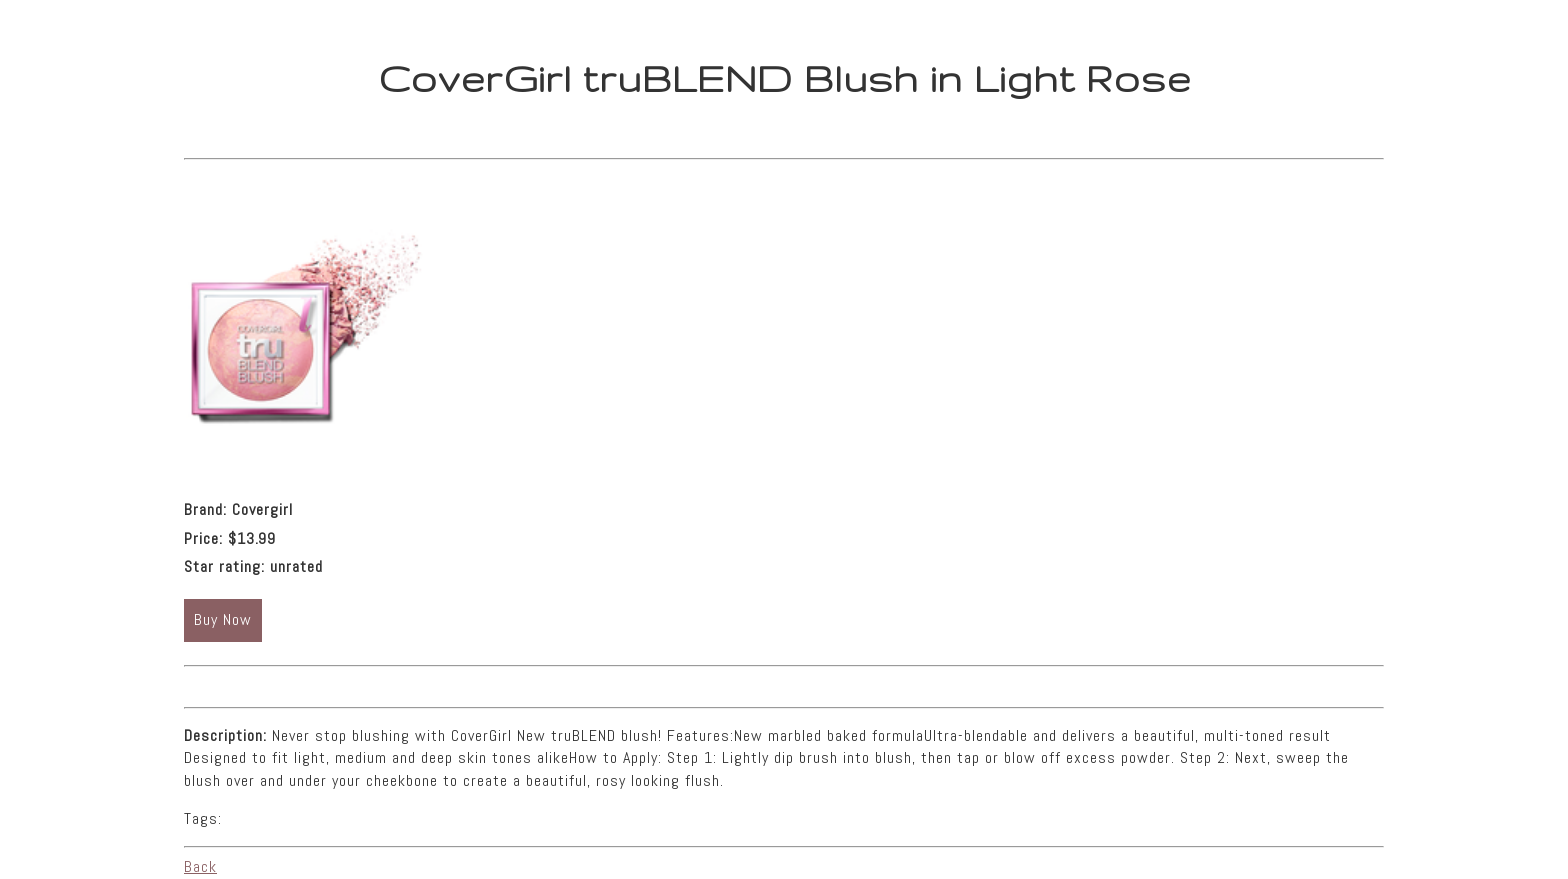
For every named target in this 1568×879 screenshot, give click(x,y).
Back (200, 866)
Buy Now (223, 619)
